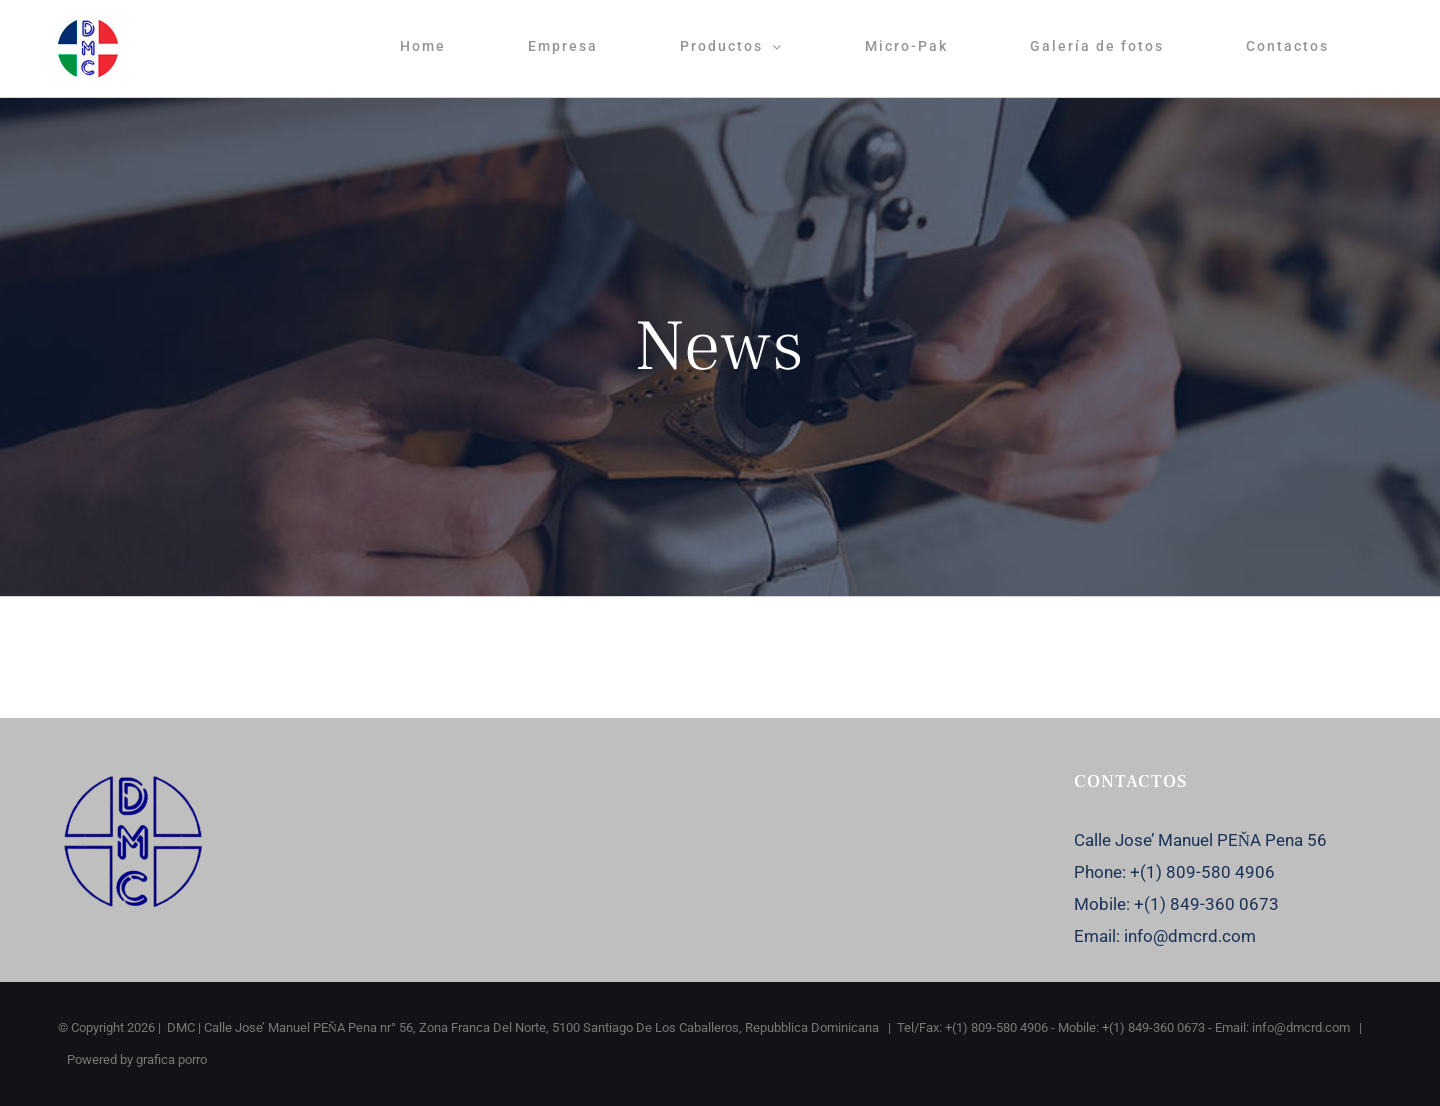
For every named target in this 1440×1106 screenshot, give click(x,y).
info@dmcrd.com (1190, 936)
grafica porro (171, 1059)
